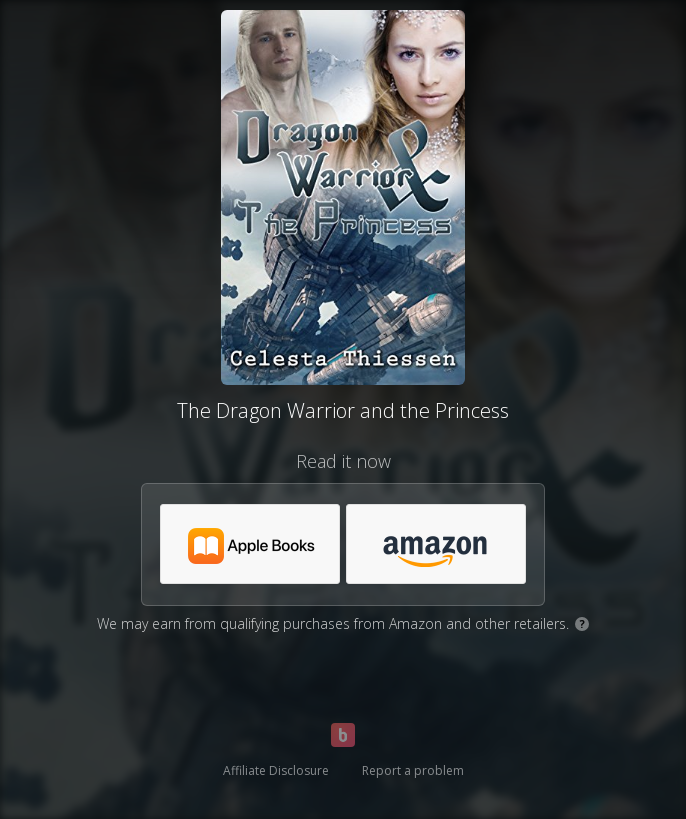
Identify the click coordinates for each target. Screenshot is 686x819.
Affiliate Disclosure (276, 770)
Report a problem (413, 770)
